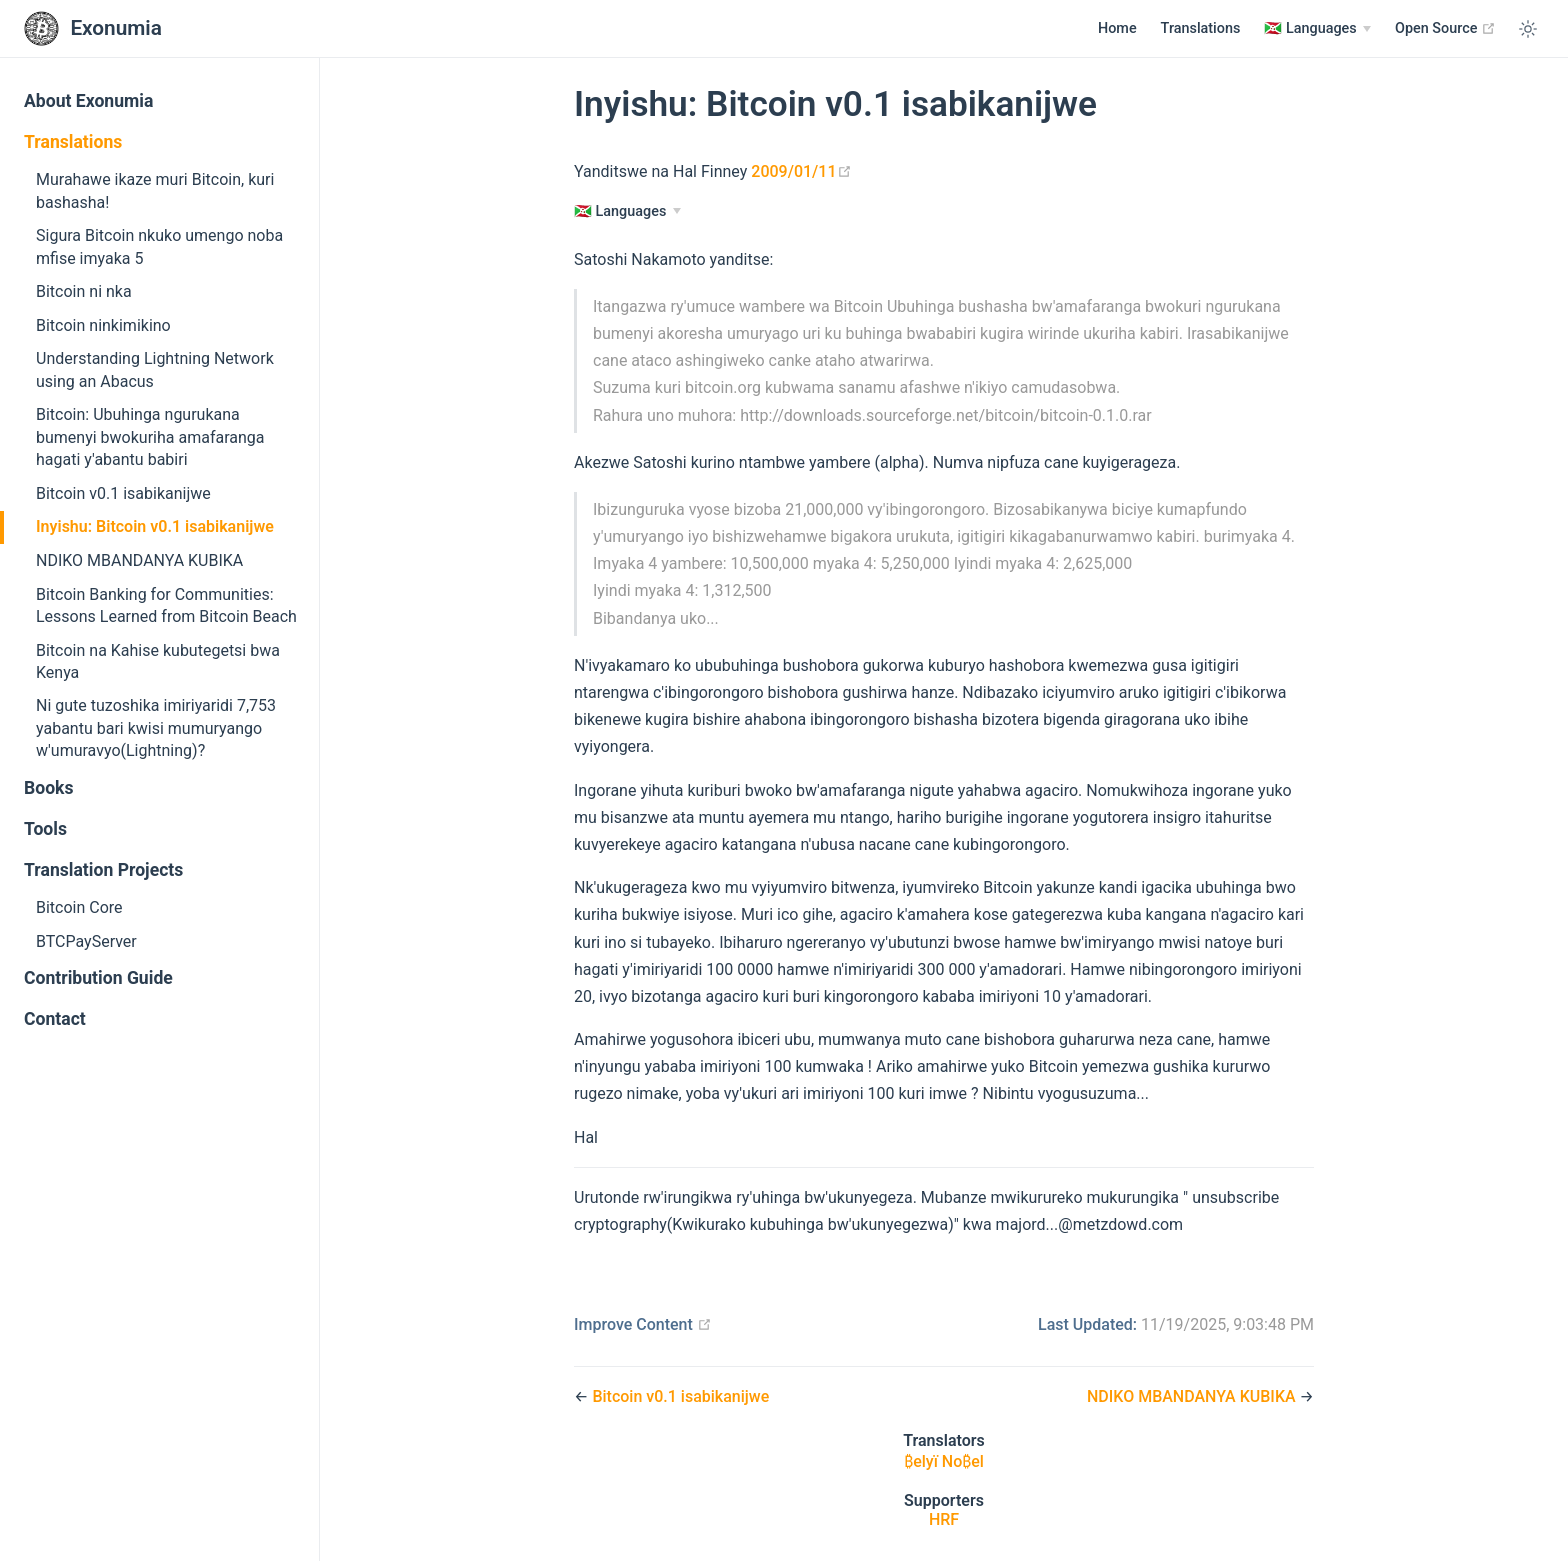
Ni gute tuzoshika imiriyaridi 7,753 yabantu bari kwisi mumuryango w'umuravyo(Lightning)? (156, 728)
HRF (944, 1519)
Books (49, 788)
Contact (55, 1019)
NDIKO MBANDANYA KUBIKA (139, 560)
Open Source (1445, 28)
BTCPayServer (86, 941)
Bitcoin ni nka (84, 291)
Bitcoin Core (79, 907)
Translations (1201, 28)
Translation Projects (103, 870)
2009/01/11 (801, 171)
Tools (45, 829)
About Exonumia (88, 101)
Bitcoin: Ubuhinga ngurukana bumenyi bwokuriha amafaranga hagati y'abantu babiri (150, 437)
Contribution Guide (98, 978)
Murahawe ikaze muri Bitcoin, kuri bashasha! (155, 190)
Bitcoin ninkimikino (103, 325)
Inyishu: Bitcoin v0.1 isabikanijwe (155, 526)
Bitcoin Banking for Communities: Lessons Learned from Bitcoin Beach (166, 605)
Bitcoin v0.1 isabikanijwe (123, 493)
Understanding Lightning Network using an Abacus (155, 369)
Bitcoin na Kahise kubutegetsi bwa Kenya (158, 661)
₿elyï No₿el (944, 1461)
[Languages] (1317, 29)
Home (1117, 28)
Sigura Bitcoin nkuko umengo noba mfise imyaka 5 (159, 246)
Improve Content (643, 1324)
